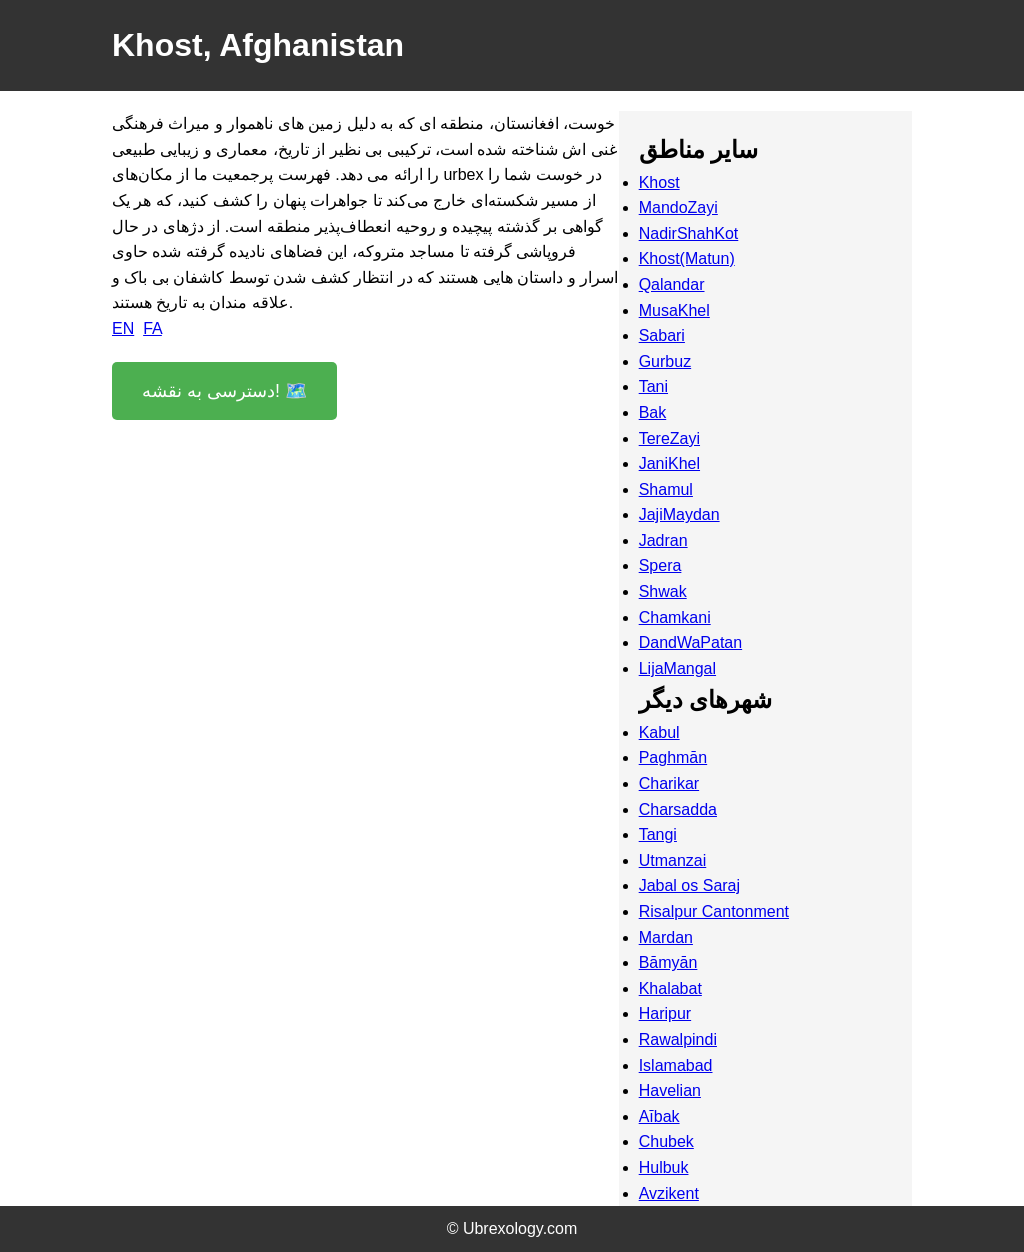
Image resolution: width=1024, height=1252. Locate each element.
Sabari (662, 335)
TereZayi (669, 438)
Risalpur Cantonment (714, 911)
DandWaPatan (690, 642)
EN (123, 328)
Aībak (659, 1116)
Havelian (670, 1090)
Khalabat (670, 988)
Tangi (658, 834)
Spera (660, 565)
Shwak (663, 591)
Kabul (659, 732)
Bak (653, 412)
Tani (653, 386)
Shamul (666, 489)
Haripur (665, 1013)
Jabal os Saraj (689, 885)
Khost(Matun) (687, 258)
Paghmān (673, 757)
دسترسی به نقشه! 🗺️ (224, 391)
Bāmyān (668, 962)
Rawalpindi (678, 1039)
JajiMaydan (679, 514)
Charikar (669, 783)
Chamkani (675, 617)
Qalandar (672, 284)
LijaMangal (677, 668)
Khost (659, 182)
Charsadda (678, 809)
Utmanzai (673, 860)
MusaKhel (674, 310)
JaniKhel (669, 463)
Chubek (666, 1141)
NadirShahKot (689, 233)
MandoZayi (678, 207)
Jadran (663, 540)
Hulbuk (664, 1167)
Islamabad (676, 1065)
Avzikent (669, 1193)
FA (152, 328)
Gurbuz (665, 361)
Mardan (666, 937)
